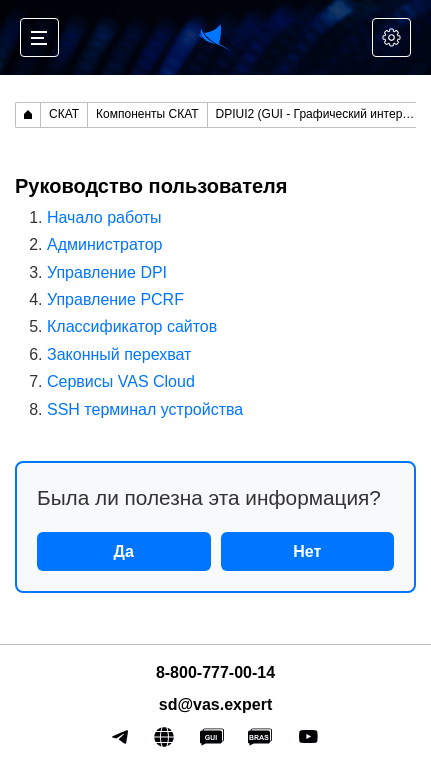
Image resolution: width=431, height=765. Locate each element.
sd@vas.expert (215, 704)
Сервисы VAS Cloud (121, 381)
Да (124, 551)
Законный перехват (119, 354)
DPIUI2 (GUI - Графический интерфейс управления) (320, 114)
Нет (307, 551)
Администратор (104, 244)
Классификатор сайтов (132, 326)
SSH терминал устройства (145, 409)
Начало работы (104, 217)
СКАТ (64, 114)
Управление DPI (107, 272)
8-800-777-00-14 (215, 672)
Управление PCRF (115, 299)
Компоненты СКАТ (147, 114)
